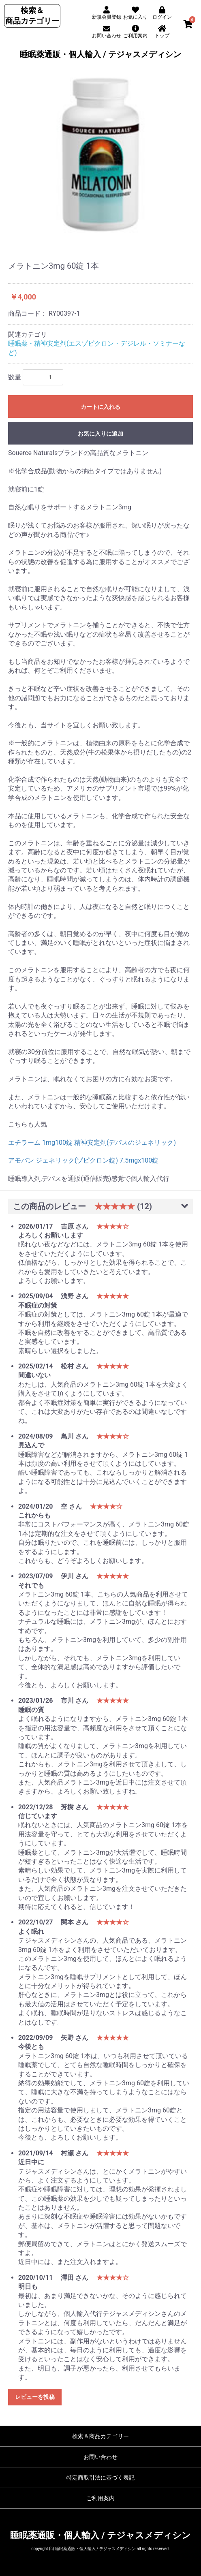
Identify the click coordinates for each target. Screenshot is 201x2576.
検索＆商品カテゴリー (100, 2436)
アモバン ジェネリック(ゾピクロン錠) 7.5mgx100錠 (83, 1160)
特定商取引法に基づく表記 (100, 2477)
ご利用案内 (100, 2498)
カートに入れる (100, 407)
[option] (100, 155)
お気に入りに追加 (100, 433)
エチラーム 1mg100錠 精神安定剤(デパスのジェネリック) (95, 1142)
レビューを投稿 (35, 2397)
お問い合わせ (100, 2457)
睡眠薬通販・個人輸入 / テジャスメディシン (100, 54)
